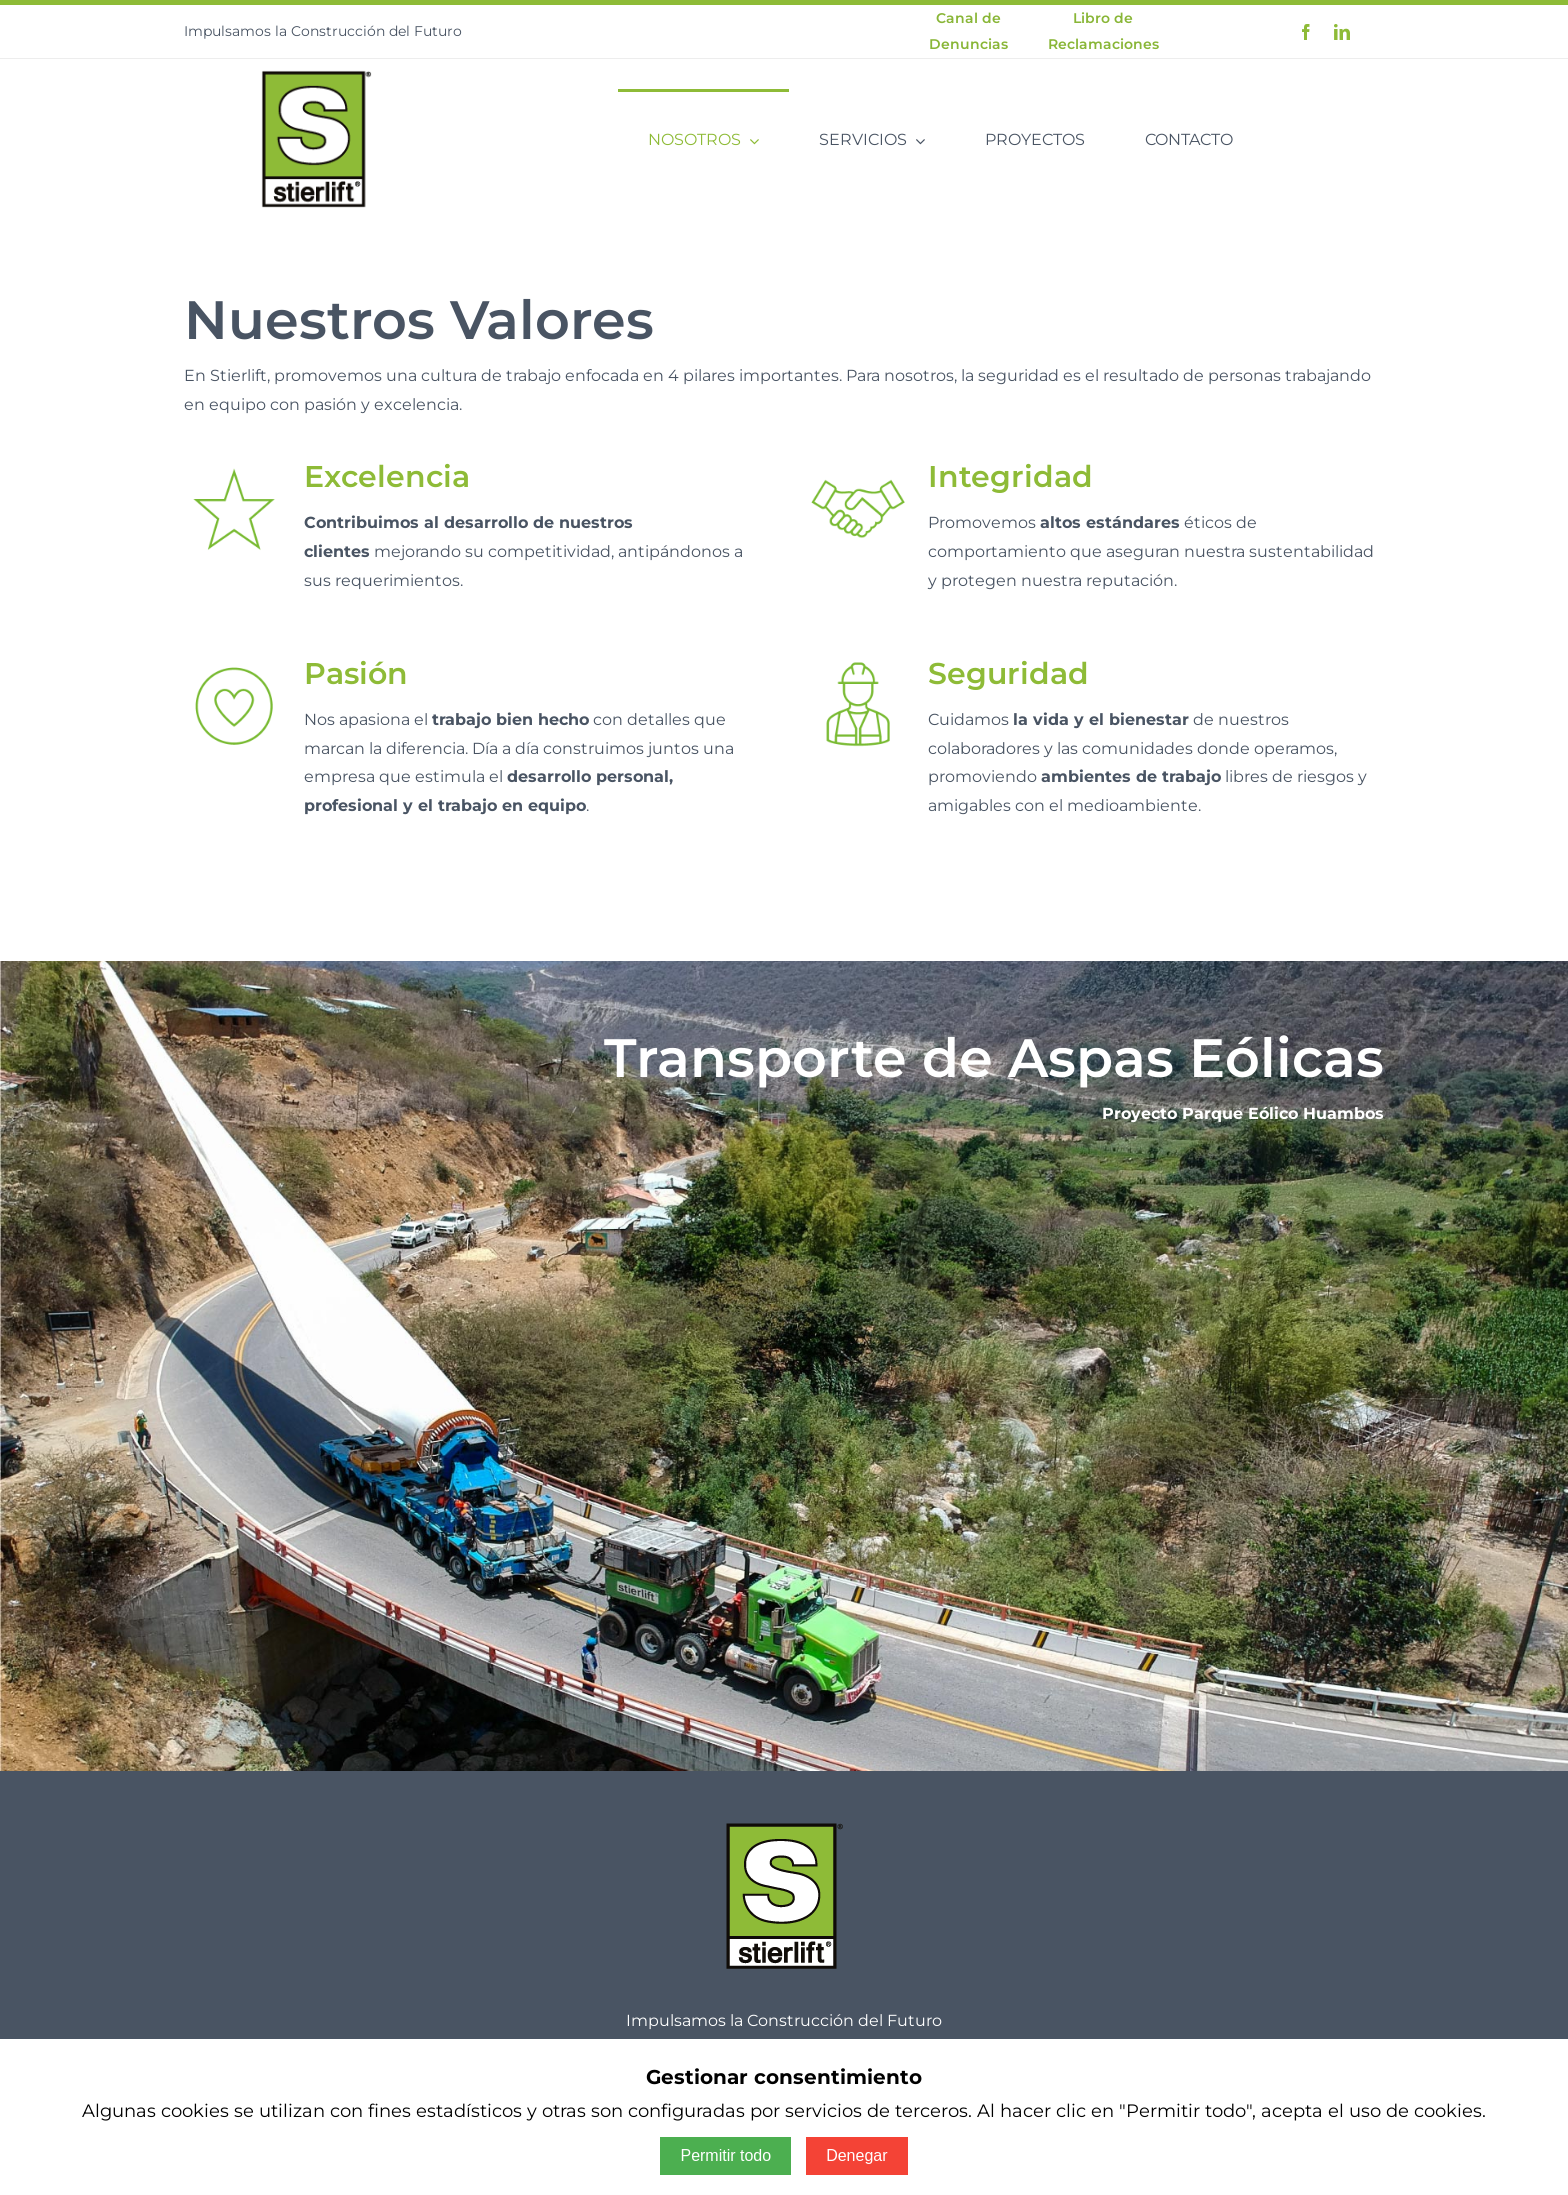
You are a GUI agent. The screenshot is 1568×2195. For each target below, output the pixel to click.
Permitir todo (725, 2155)
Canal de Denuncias (968, 30)
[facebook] (1306, 32)
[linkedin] (1342, 32)
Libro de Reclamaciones (1103, 30)
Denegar (856, 2155)
